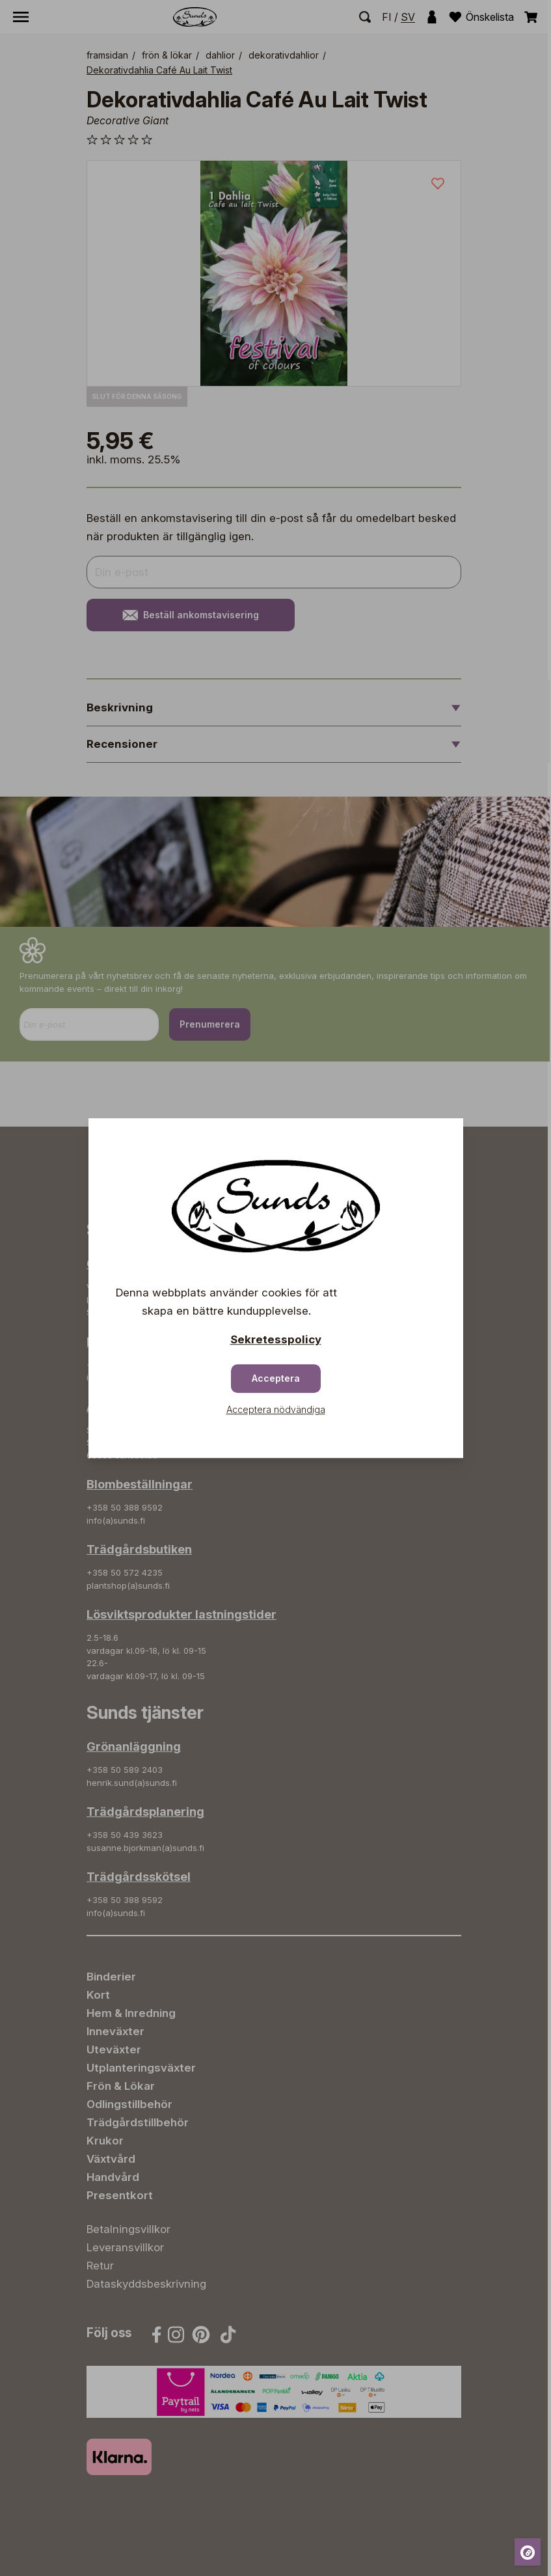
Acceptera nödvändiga (275, 1409)
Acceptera (276, 1378)
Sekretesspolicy (275, 1339)
